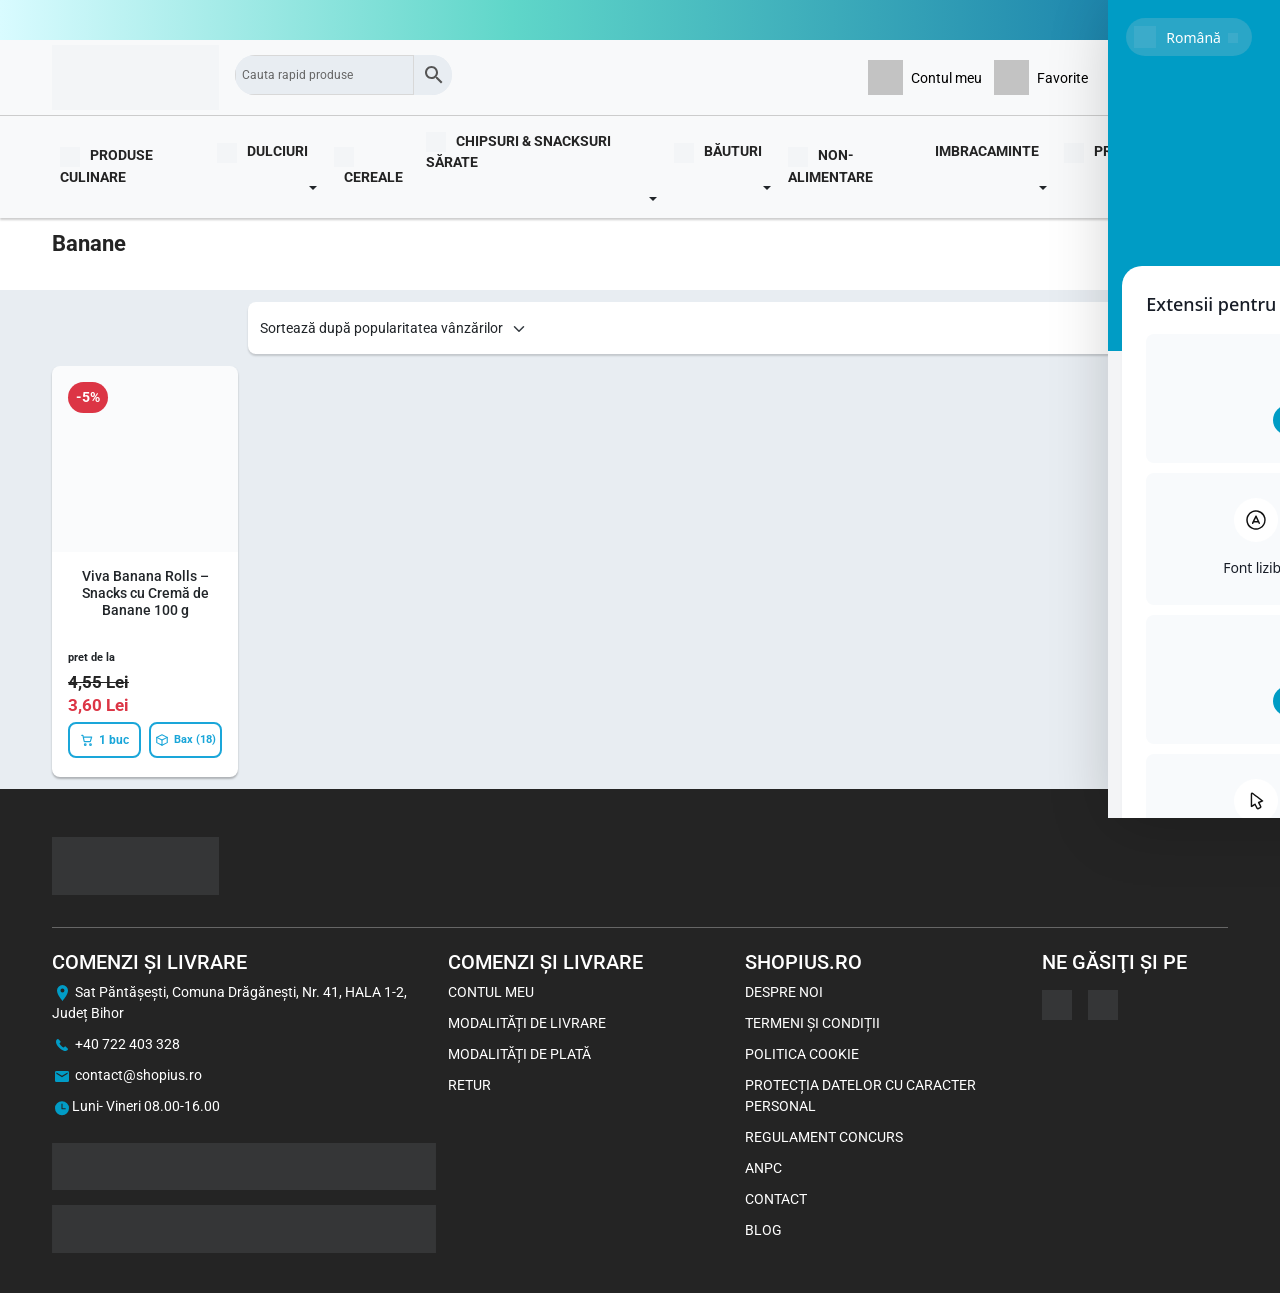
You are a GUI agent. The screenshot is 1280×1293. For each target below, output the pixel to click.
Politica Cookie (802, 1054)
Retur (469, 1085)
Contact (776, 1199)
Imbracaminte (987, 151)
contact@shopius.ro (138, 1075)
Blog (1202, 165)
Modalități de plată (519, 1054)
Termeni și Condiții (812, 1023)
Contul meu (491, 992)
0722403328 (1188, 20)
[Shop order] (393, 328)
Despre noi (784, 992)
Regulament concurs (824, 1137)
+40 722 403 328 (127, 1044)
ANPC (763, 1168)
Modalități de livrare (527, 1023)
